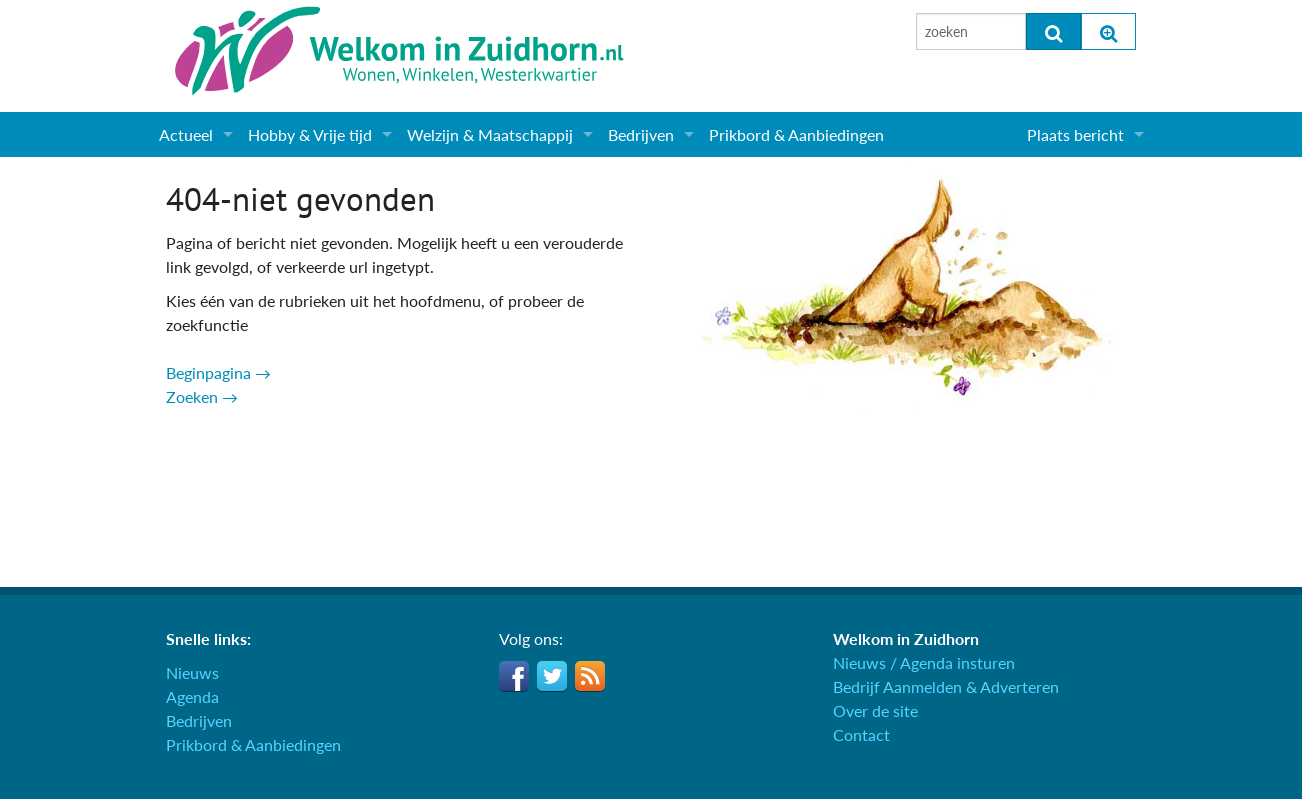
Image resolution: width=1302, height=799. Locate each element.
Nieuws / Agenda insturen (924, 662)
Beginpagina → (218, 372)
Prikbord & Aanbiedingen (796, 134)
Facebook (514, 676)
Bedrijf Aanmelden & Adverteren (946, 686)
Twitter (552, 676)
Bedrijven (641, 134)
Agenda (192, 696)
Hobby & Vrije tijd (310, 134)
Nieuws (192, 672)
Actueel (186, 134)
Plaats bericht (1075, 134)
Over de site (875, 710)
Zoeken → (202, 396)
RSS (590, 676)
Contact (861, 734)
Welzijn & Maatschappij (490, 134)
